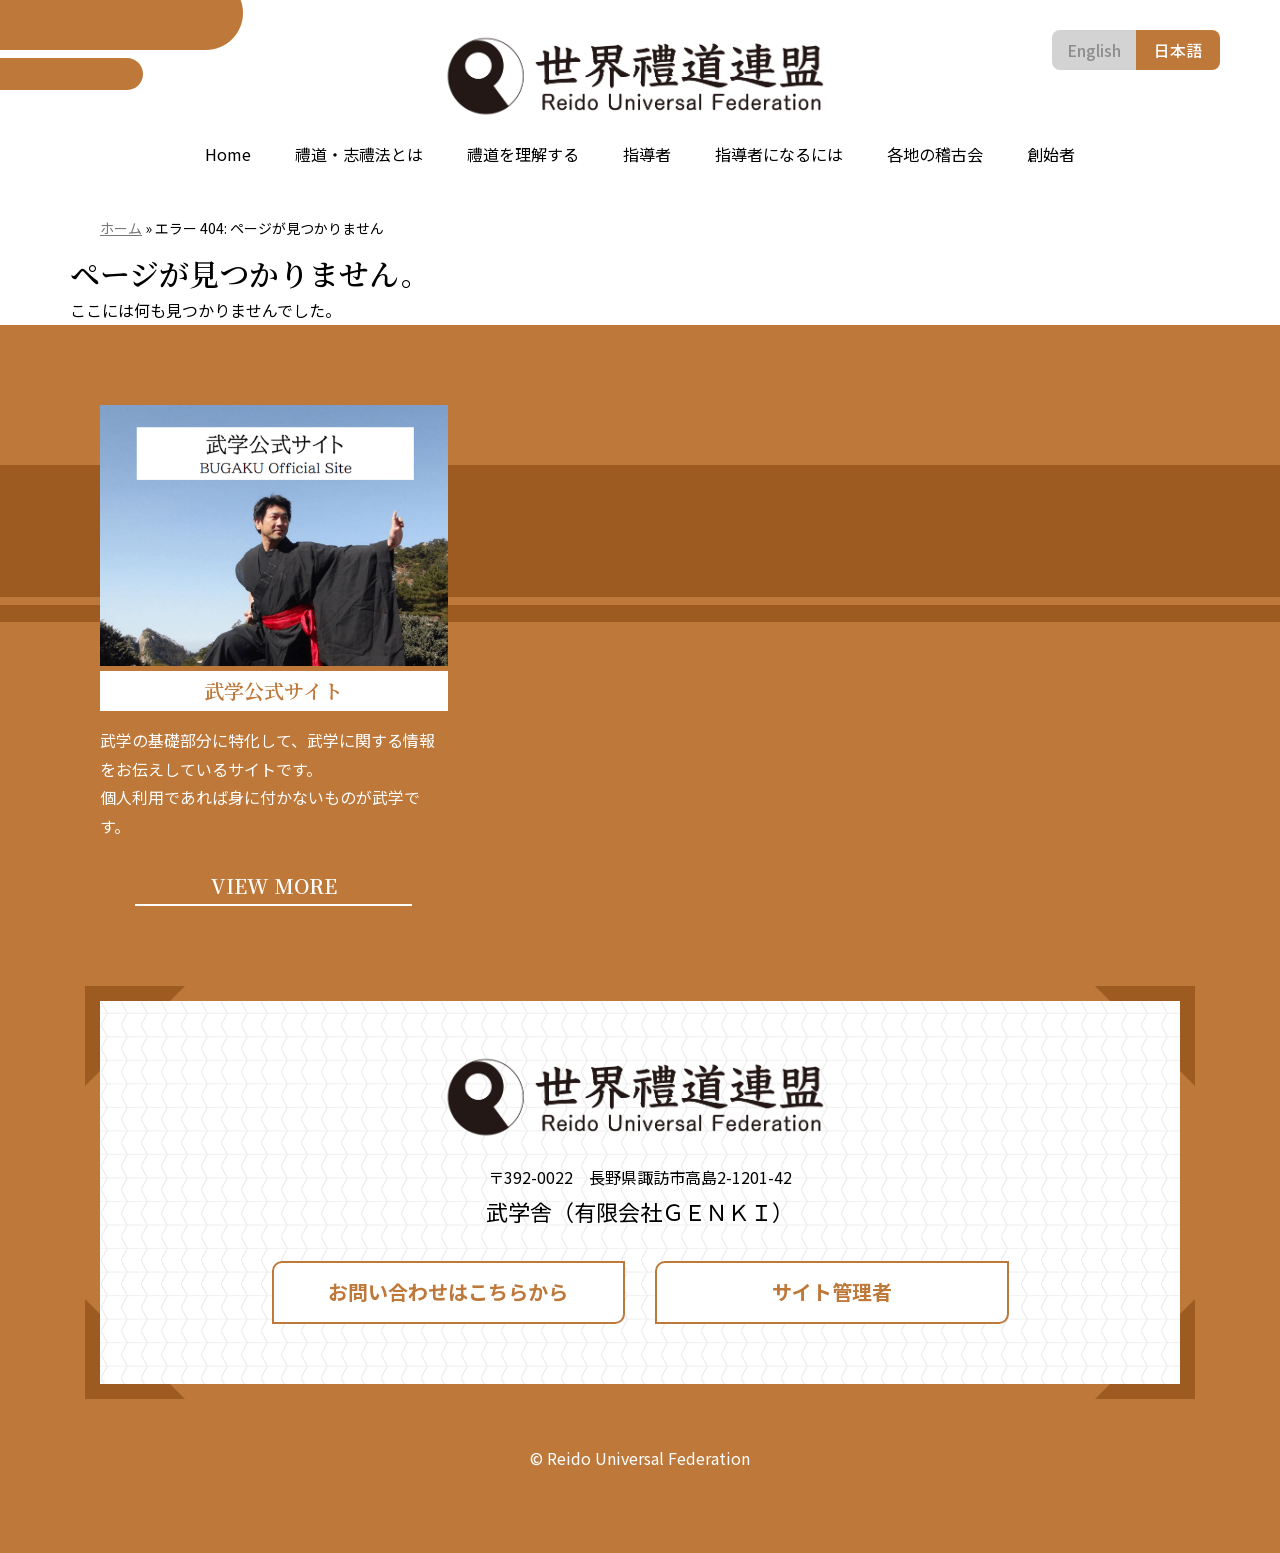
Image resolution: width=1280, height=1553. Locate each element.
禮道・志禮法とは (359, 154)
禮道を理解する (523, 154)
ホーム (121, 228)
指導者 (647, 154)
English (1094, 50)
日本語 (1178, 50)
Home (228, 154)
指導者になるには (779, 154)
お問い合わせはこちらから (448, 1291)
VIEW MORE (274, 885)
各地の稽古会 (935, 154)
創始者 (1051, 154)
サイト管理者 (832, 1291)
